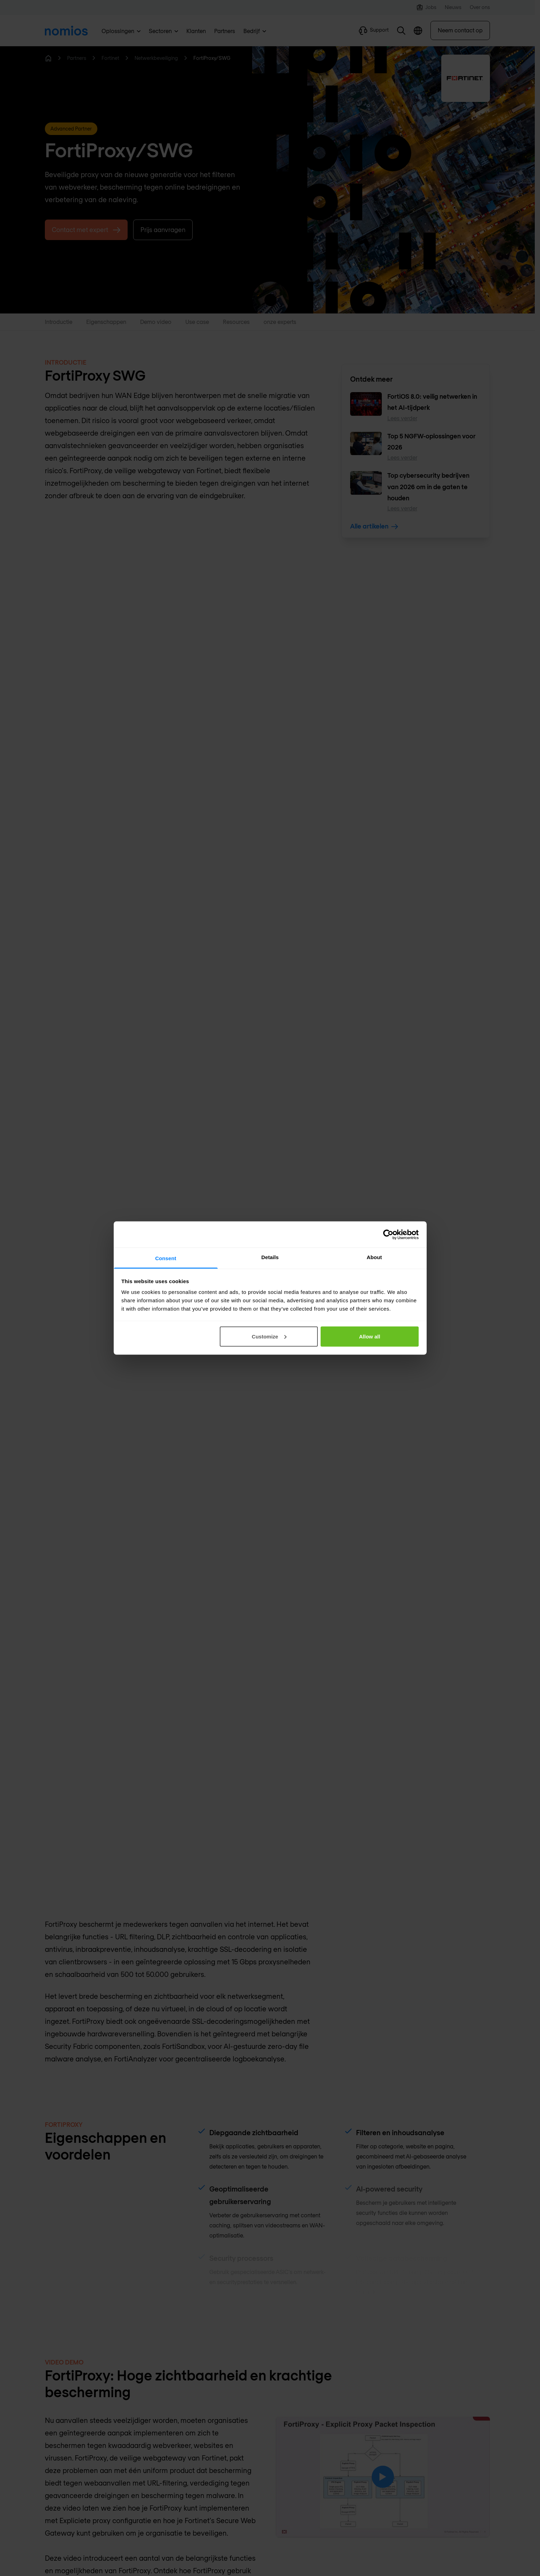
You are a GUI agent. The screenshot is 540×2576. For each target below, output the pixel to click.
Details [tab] (270, 1257)
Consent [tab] (165, 1258)
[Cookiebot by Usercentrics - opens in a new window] (388, 1234)
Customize (269, 1336)
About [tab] (374, 1257)
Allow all (369, 1336)
